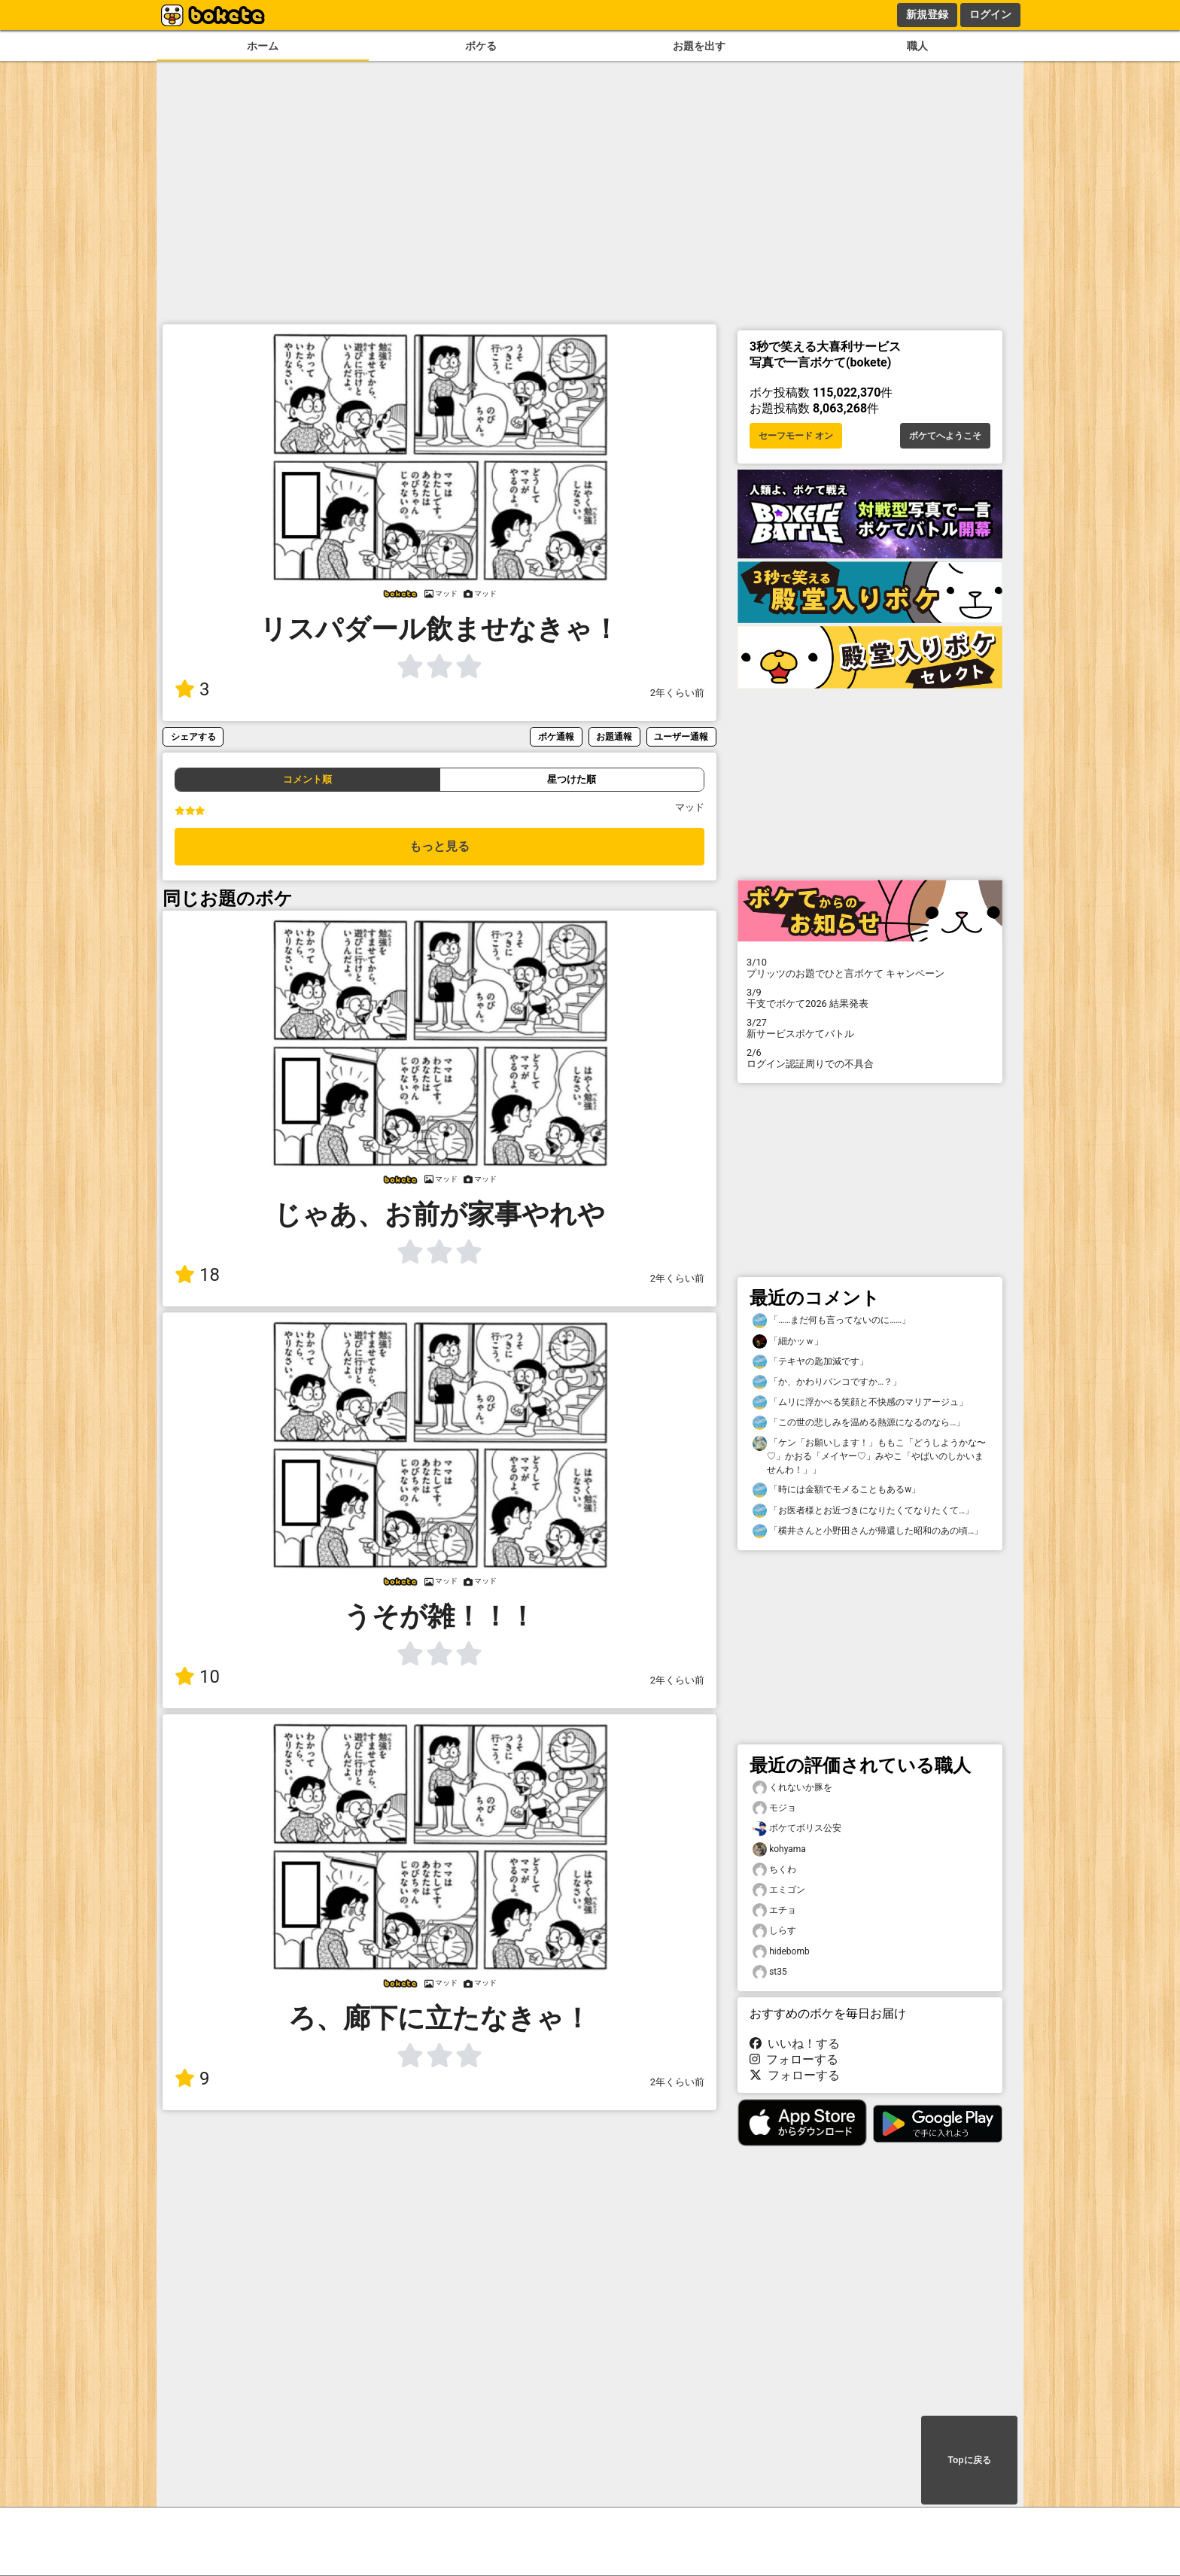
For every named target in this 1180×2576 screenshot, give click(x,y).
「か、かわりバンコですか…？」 (827, 1382)
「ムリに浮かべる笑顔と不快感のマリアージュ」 (860, 1402)
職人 (917, 46)
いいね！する (795, 2043)
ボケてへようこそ (945, 435)
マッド (689, 807)
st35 (770, 1972)
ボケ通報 (556, 736)
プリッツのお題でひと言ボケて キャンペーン (870, 967)
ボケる (481, 46)
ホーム (262, 46)
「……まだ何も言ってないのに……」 (832, 1320)
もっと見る (439, 846)
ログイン (990, 14)
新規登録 (927, 14)
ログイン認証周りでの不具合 (870, 1058)
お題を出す (699, 46)
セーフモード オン (796, 435)
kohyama (779, 1849)
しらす (774, 1931)
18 (197, 1274)
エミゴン (779, 1890)
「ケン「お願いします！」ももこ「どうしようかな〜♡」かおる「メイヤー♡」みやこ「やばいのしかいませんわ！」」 (869, 1455)
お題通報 (614, 736)
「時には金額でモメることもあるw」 (836, 1490)
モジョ (774, 1808)
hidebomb (781, 1952)
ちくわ (774, 1870)
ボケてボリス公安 (797, 1828)
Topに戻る (968, 2460)
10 (197, 1676)
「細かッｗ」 (788, 1341)
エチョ (774, 1910)
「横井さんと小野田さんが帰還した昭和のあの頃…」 (868, 1531)
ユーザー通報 (681, 736)
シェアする (193, 736)
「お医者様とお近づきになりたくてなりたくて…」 (863, 1511)
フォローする (794, 2059)
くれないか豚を (792, 1788)
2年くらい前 (677, 692)
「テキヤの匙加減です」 (810, 1362)
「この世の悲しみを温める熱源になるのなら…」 (859, 1423)
